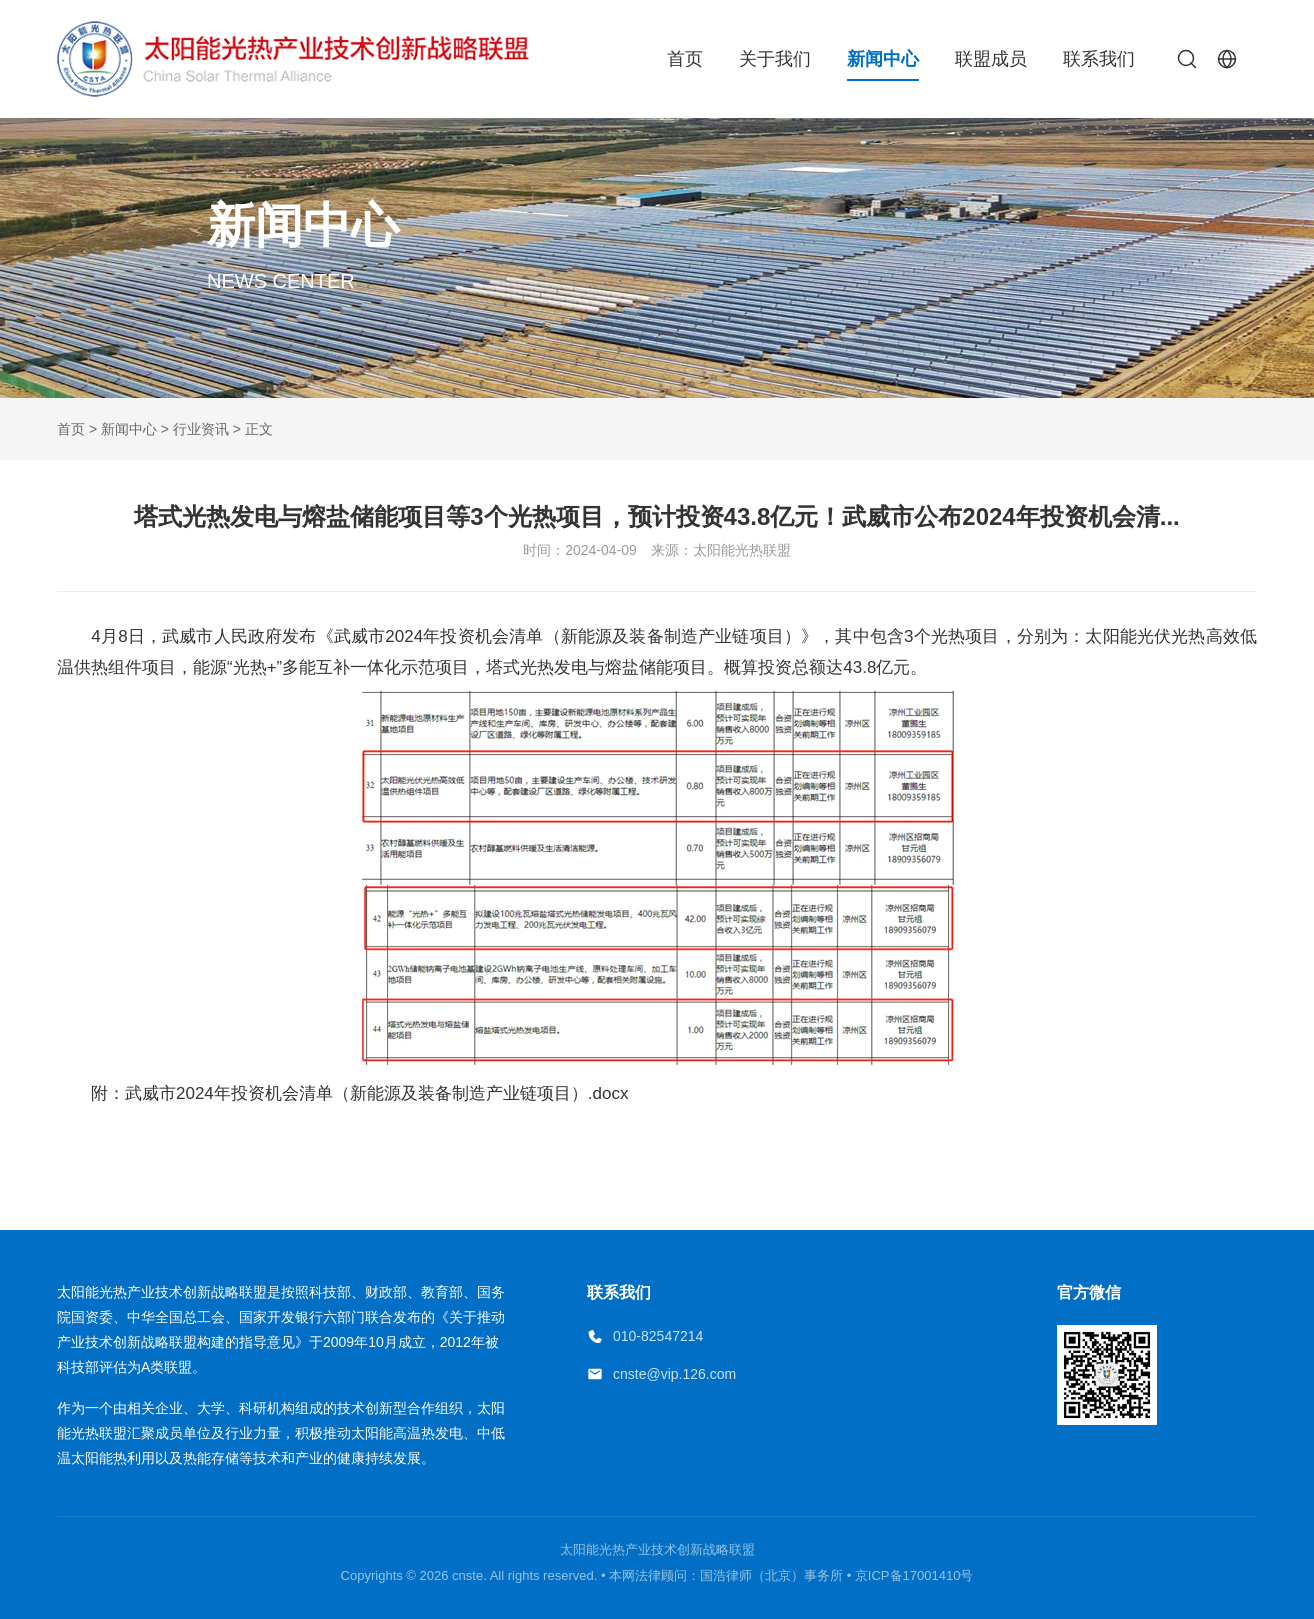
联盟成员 (991, 59)
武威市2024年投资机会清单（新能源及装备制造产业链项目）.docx (376, 1093)
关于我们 (775, 59)
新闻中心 (883, 59)
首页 (685, 59)
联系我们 (1099, 59)
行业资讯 (201, 429)
